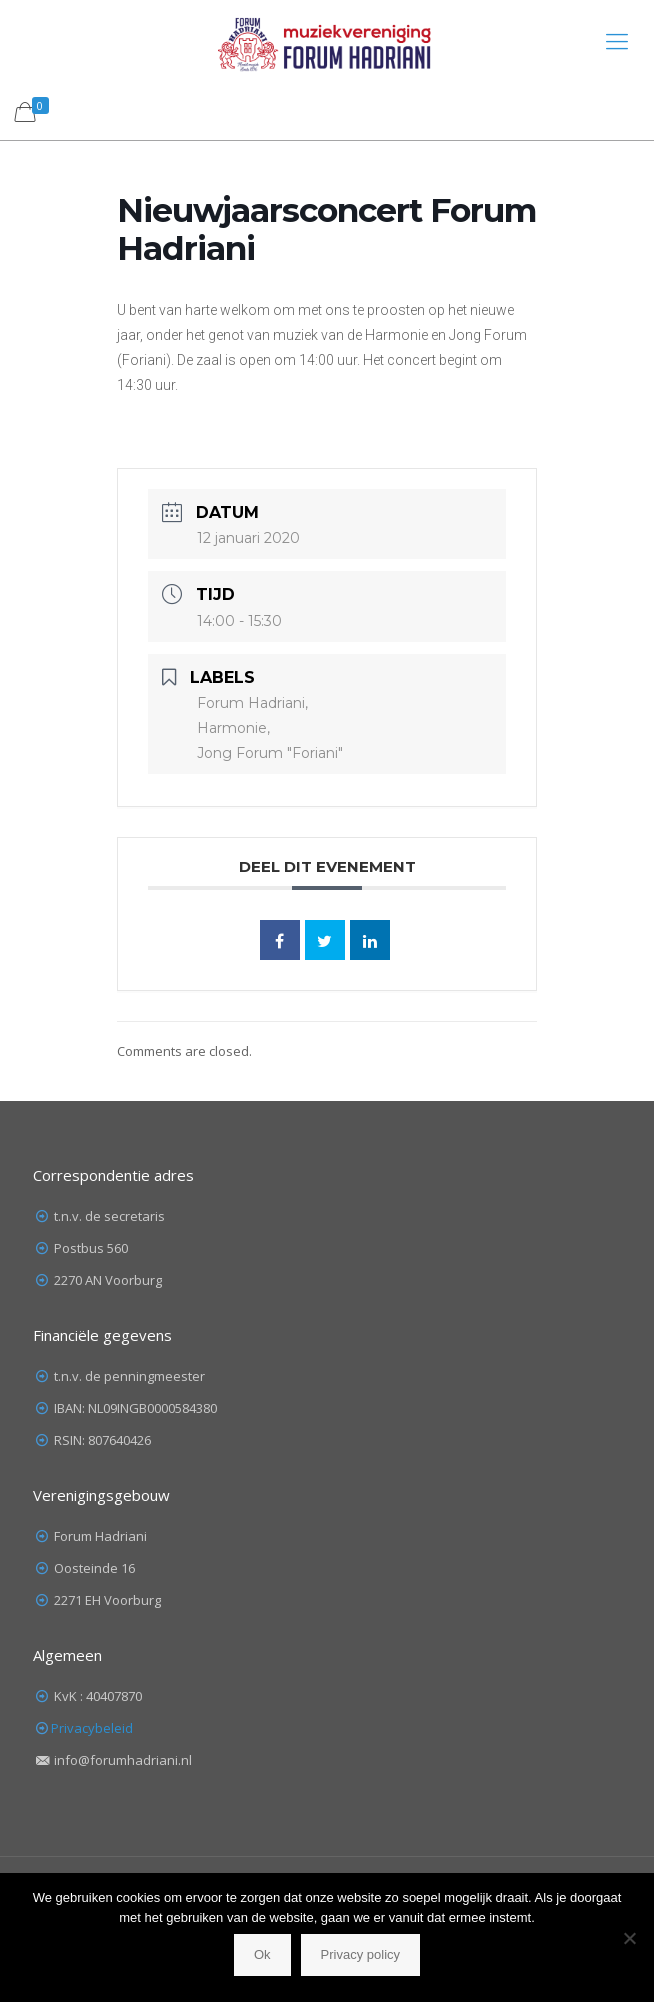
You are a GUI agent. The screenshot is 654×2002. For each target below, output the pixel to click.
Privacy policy (360, 1954)
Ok (262, 1954)
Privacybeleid (92, 1728)
